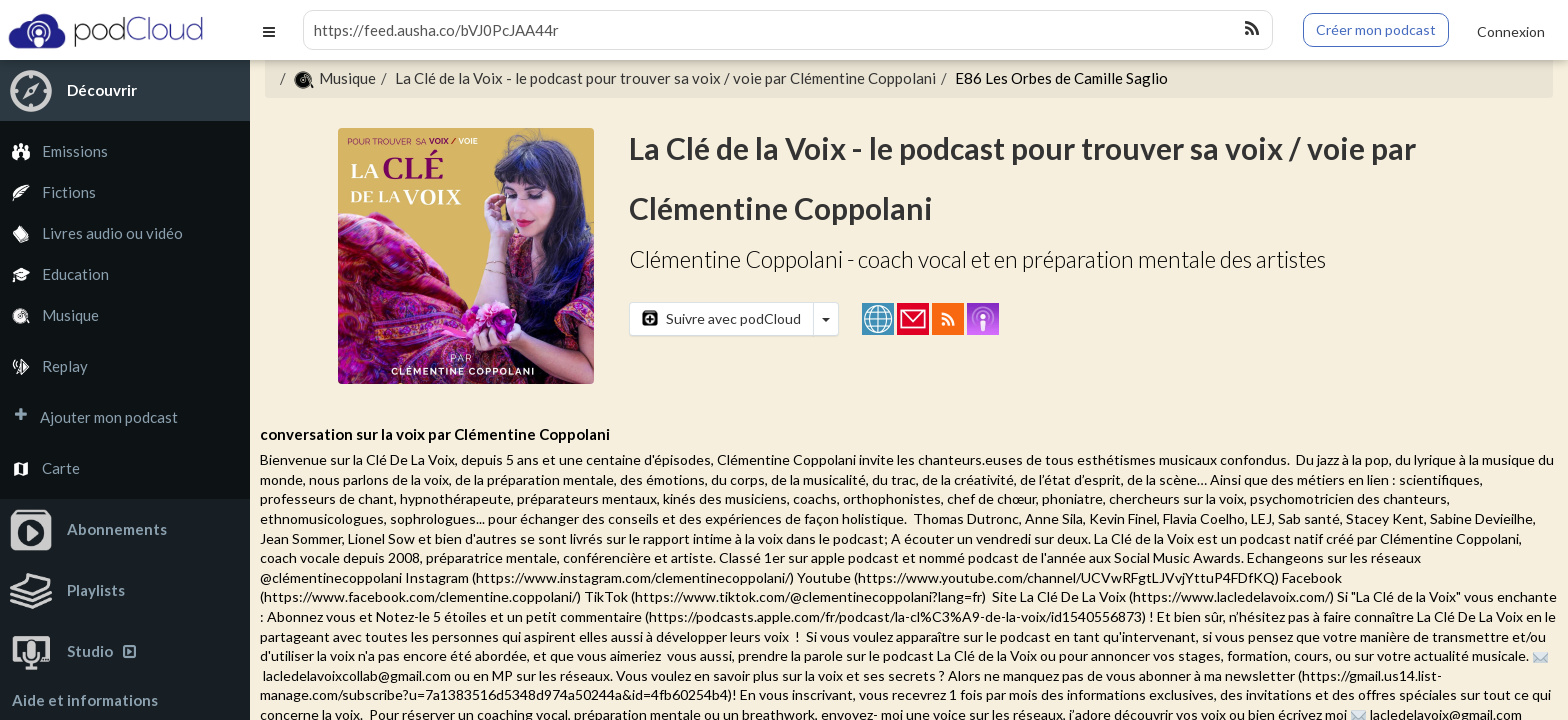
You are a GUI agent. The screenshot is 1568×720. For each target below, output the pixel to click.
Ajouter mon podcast (89, 417)
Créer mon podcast (1376, 29)
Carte (40, 468)
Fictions (48, 192)
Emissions (54, 151)
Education (54, 274)
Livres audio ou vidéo (91, 233)
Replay (44, 366)
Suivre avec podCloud (721, 318)
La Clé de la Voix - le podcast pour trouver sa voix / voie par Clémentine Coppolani (665, 78)
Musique (49, 315)
